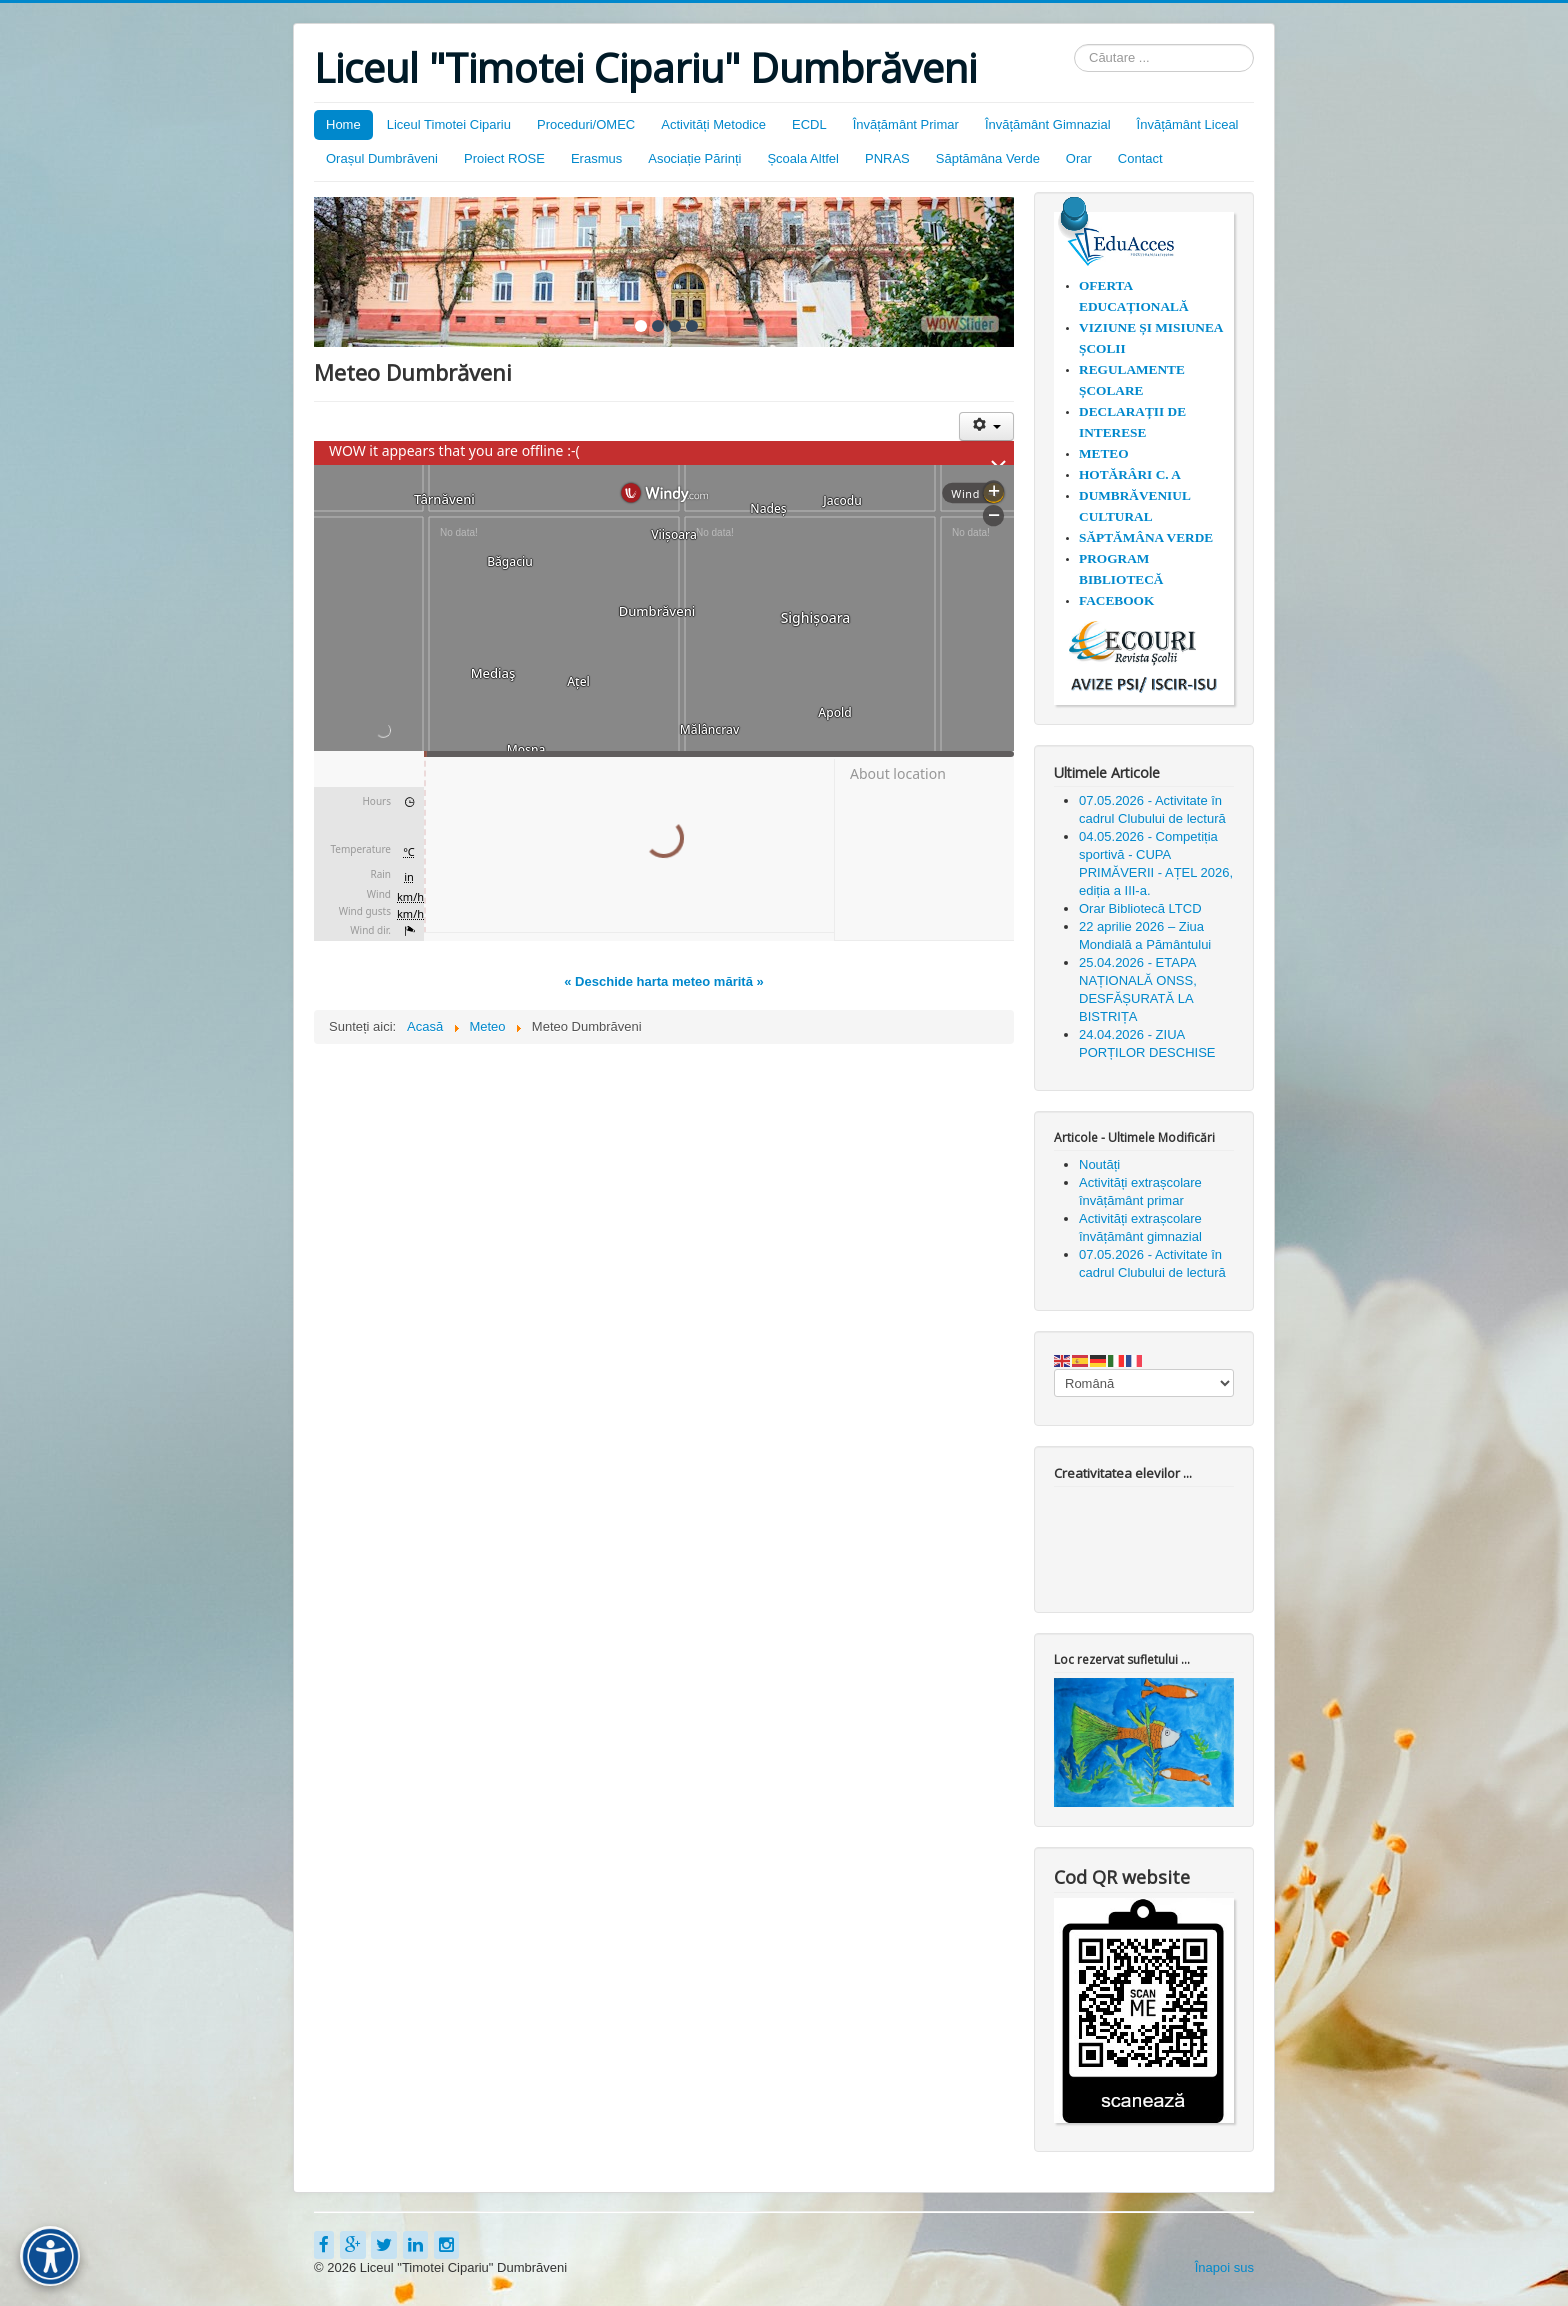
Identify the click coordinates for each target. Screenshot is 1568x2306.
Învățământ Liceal (1188, 124)
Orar (1079, 158)
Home (343, 124)
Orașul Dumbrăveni (382, 158)
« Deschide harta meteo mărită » (663, 981)
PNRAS (887, 158)
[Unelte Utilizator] (986, 426)
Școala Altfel (803, 158)
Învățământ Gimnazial (1048, 124)
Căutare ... (1074, 44)
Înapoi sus (1224, 2267)
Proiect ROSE (504, 158)
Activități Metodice (713, 124)
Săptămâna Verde (988, 158)
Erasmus (596, 158)
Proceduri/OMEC (586, 124)
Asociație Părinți (694, 158)
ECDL (809, 124)
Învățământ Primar (906, 124)
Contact (1140, 158)
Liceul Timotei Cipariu (449, 124)
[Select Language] (1144, 1383)
